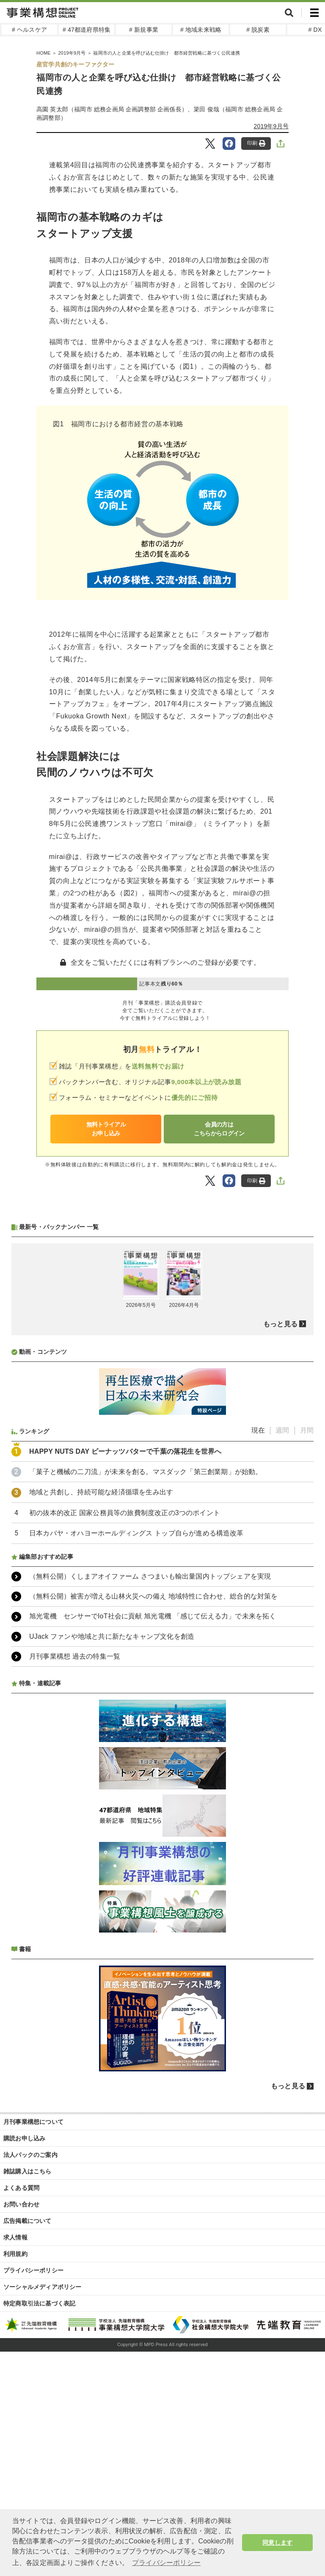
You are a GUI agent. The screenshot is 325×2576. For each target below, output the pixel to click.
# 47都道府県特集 (86, 29)
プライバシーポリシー (33, 2494)
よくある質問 (21, 2412)
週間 (282, 1654)
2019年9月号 (271, 126)
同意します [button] (277, 2542)
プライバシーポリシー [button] (166, 2562)
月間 (307, 1654)
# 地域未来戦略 (200, 29)
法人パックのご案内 (30, 2379)
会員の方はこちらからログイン (219, 1129)
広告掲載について (27, 2445)
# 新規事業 (143, 29)
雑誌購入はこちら (27, 2395)
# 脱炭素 (258, 29)
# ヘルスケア (29, 29)
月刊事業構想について (33, 2346)
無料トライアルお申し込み (106, 1129)
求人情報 (15, 2461)
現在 (258, 1654)
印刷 (256, 143)
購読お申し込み (24, 2362)
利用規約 (15, 2478)
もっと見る (280, 1548)
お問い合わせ (21, 2428)
